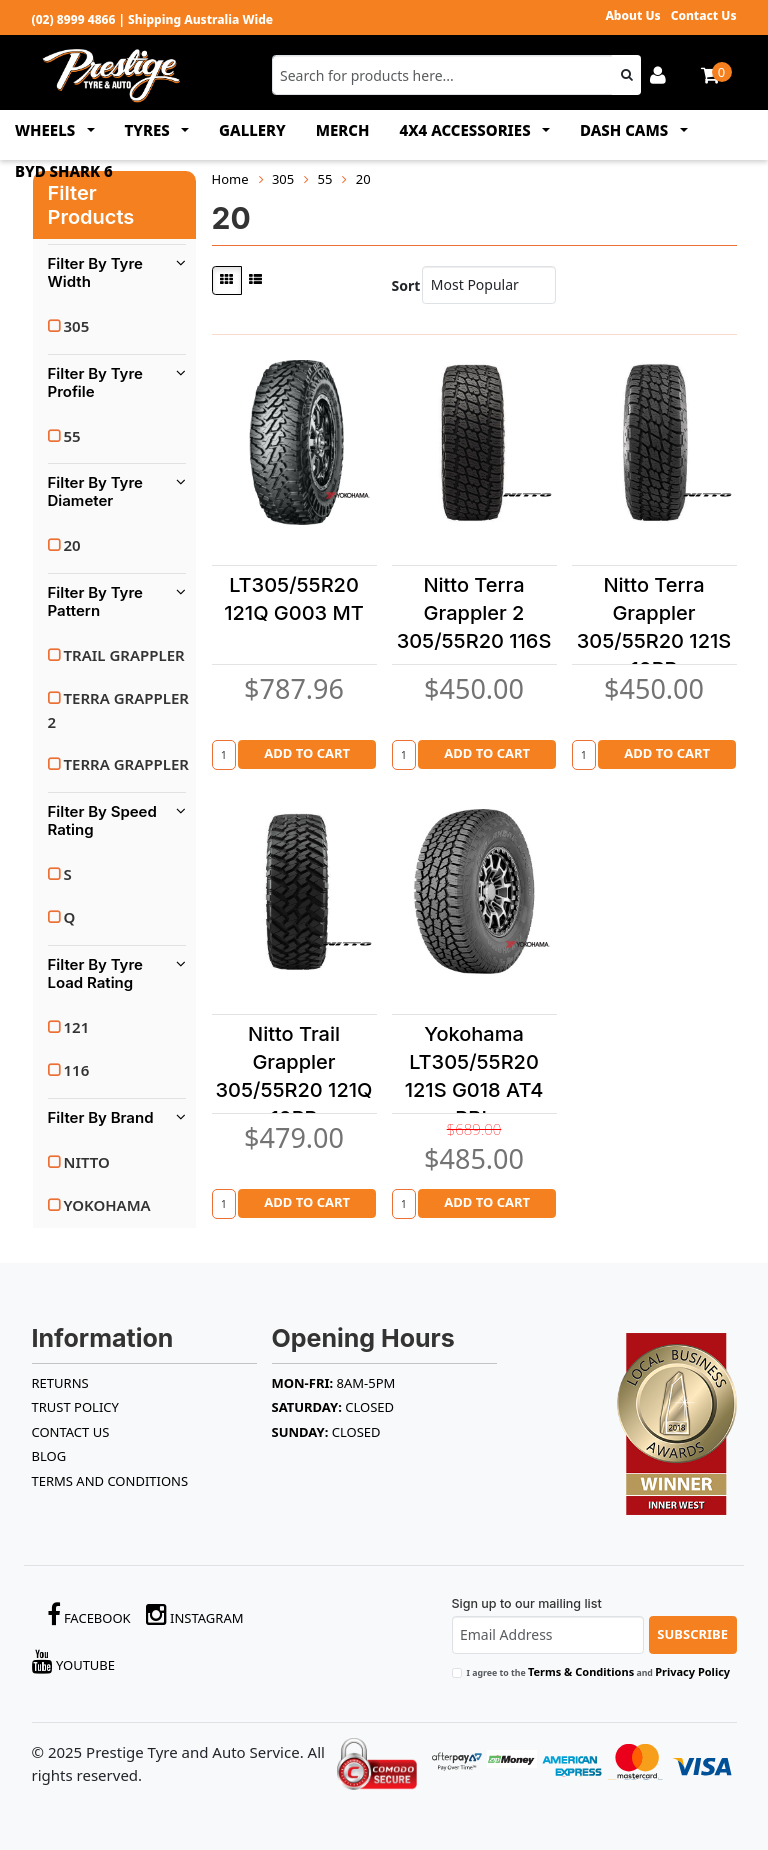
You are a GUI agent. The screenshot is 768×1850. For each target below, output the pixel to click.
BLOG (49, 1456)
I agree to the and (599, 1671)
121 (77, 1027)
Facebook (89, 1614)
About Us (632, 15)
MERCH (343, 130)
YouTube (74, 1661)
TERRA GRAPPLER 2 (118, 710)
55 (72, 436)
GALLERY (252, 130)
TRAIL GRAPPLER (124, 655)
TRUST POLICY (75, 1407)
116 (77, 1070)
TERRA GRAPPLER (126, 764)
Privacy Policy (692, 1671)
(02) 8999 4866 (74, 19)
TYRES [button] (149, 130)
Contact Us (704, 15)
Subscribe (692, 1634)
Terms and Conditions (110, 1481)
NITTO (87, 1162)
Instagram (195, 1614)
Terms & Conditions (581, 1671)
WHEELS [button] (47, 130)
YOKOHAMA (107, 1205)
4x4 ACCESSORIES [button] (467, 130)
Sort (402, 285)
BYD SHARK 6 (64, 171)
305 (77, 326)
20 (72, 545)
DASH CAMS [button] (626, 130)
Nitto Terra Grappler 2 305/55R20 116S (474, 613)
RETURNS (60, 1383)
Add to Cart (307, 753)
